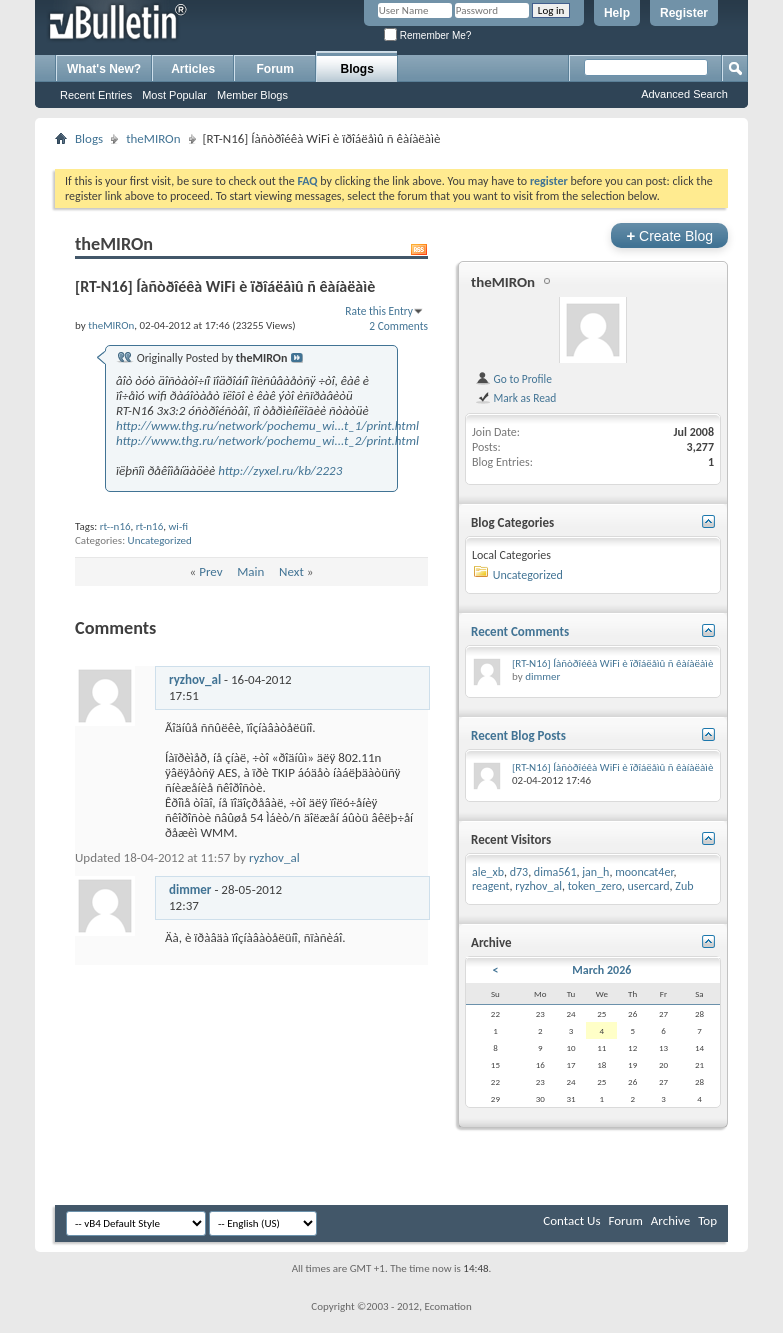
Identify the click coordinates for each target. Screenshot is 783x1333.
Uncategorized (160, 540)
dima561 (555, 872)
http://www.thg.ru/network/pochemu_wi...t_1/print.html (267, 425)
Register (684, 13)
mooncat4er (644, 872)
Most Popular (174, 95)
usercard (649, 886)
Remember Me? (427, 35)
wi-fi (178, 526)
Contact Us (571, 1220)
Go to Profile (513, 379)
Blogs (357, 69)
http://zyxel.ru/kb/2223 (280, 470)
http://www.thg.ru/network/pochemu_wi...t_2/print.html (267, 440)
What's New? (104, 69)
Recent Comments (520, 631)
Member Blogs (252, 95)
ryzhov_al (195, 679)
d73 (519, 872)
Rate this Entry (379, 311)
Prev (210, 571)
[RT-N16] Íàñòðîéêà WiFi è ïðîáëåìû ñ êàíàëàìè (612, 663)
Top (707, 1220)
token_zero (595, 886)
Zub (684, 886)
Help (617, 13)
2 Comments (398, 326)
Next (291, 571)
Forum (275, 69)
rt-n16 (149, 526)
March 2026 (601, 970)
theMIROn (153, 138)
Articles (193, 69)
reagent (490, 886)
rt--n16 (115, 526)
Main (250, 571)
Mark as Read (515, 398)
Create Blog (669, 235)
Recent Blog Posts (518, 735)
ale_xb (488, 872)
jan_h (595, 872)
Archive (670, 1220)
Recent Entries (96, 95)
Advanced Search (684, 94)
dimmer (190, 889)
